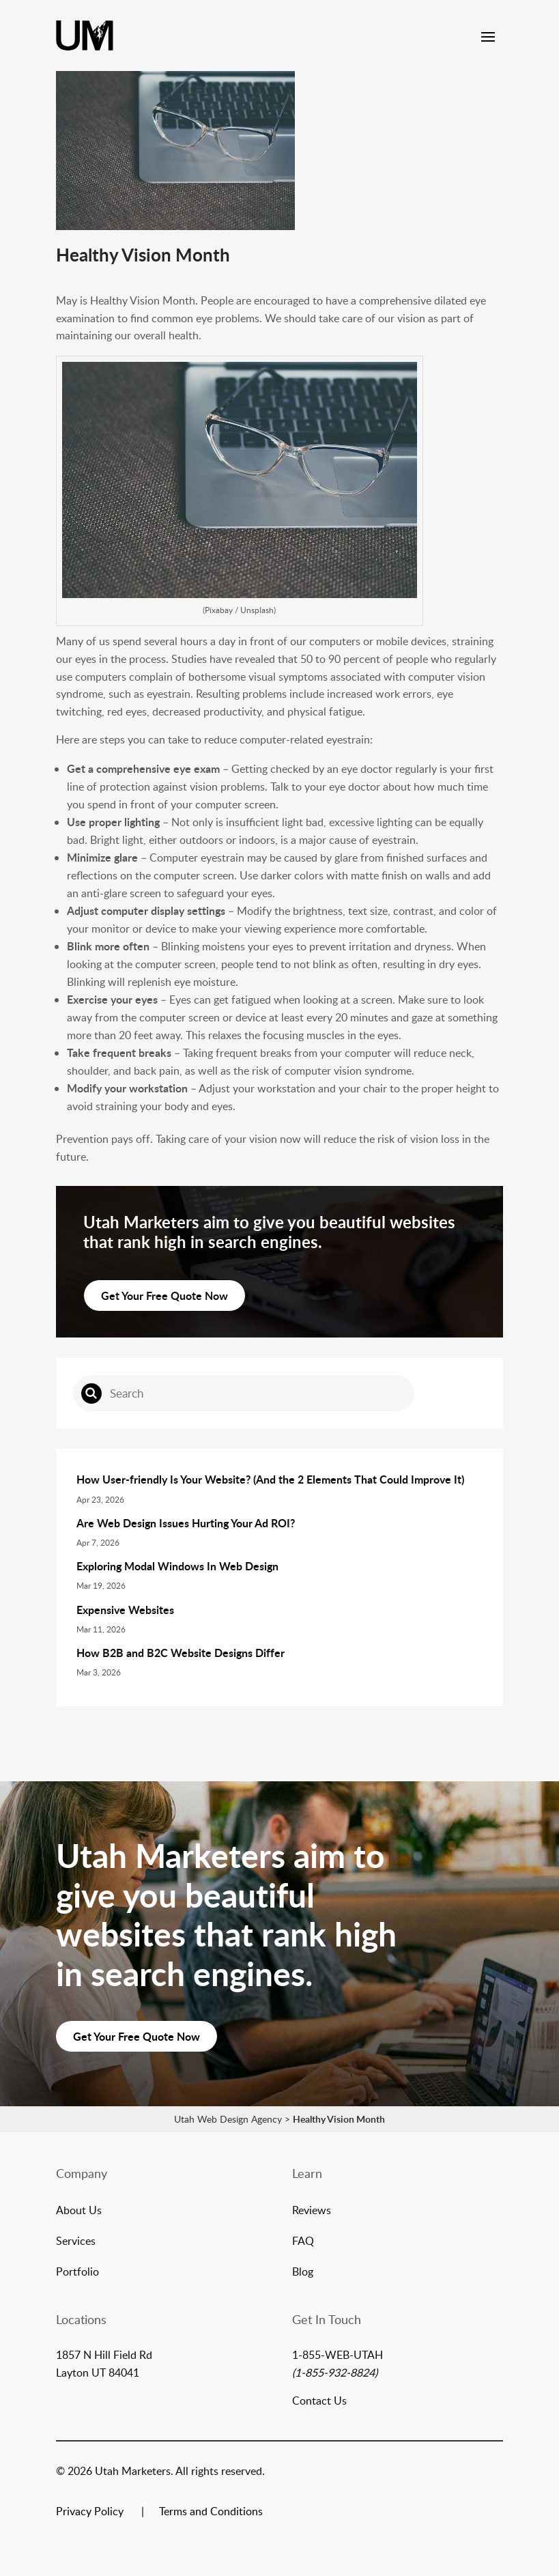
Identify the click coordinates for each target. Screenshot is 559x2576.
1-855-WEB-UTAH (337, 2354)
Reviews (311, 2211)
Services (76, 2242)
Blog (302, 2273)
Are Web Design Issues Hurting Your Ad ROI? (185, 1523)
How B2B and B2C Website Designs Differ (180, 1652)
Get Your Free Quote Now (164, 1295)
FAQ (303, 2242)
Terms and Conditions (211, 2512)
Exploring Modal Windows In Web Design (177, 1566)
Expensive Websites (125, 1609)
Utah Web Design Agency (228, 2118)
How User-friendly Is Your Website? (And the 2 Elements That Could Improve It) (270, 1479)
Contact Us (319, 2400)
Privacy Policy (90, 2512)
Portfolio (77, 2273)
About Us (79, 2211)
